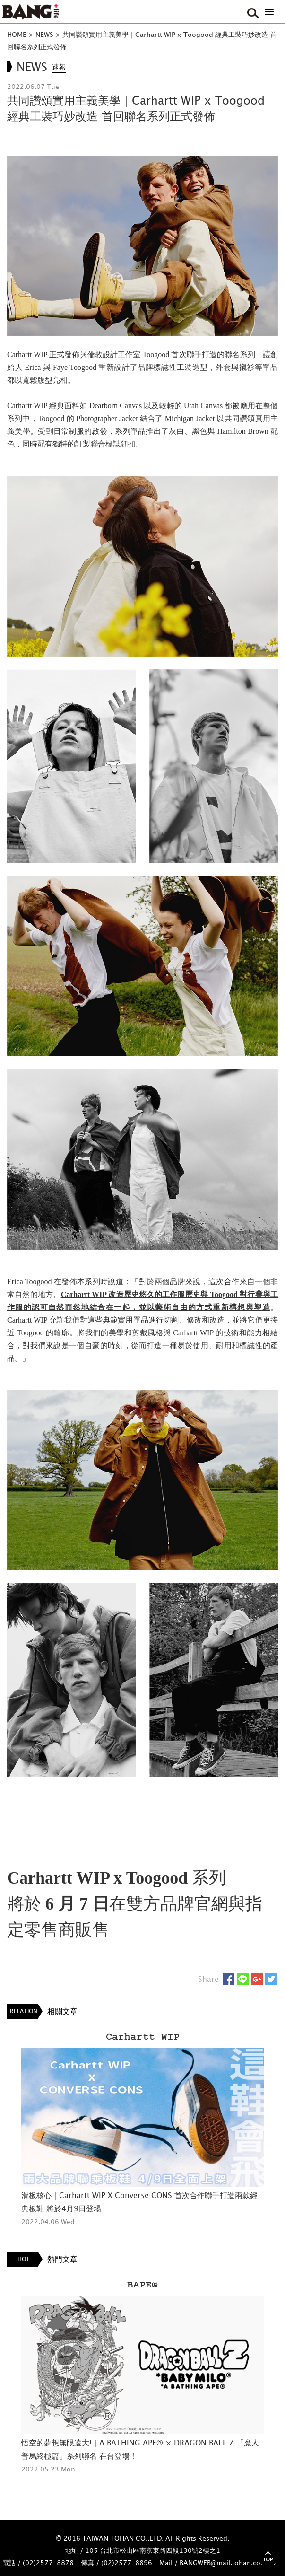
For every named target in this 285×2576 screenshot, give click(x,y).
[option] (142, 2127)
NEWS (44, 34)
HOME (16, 34)
